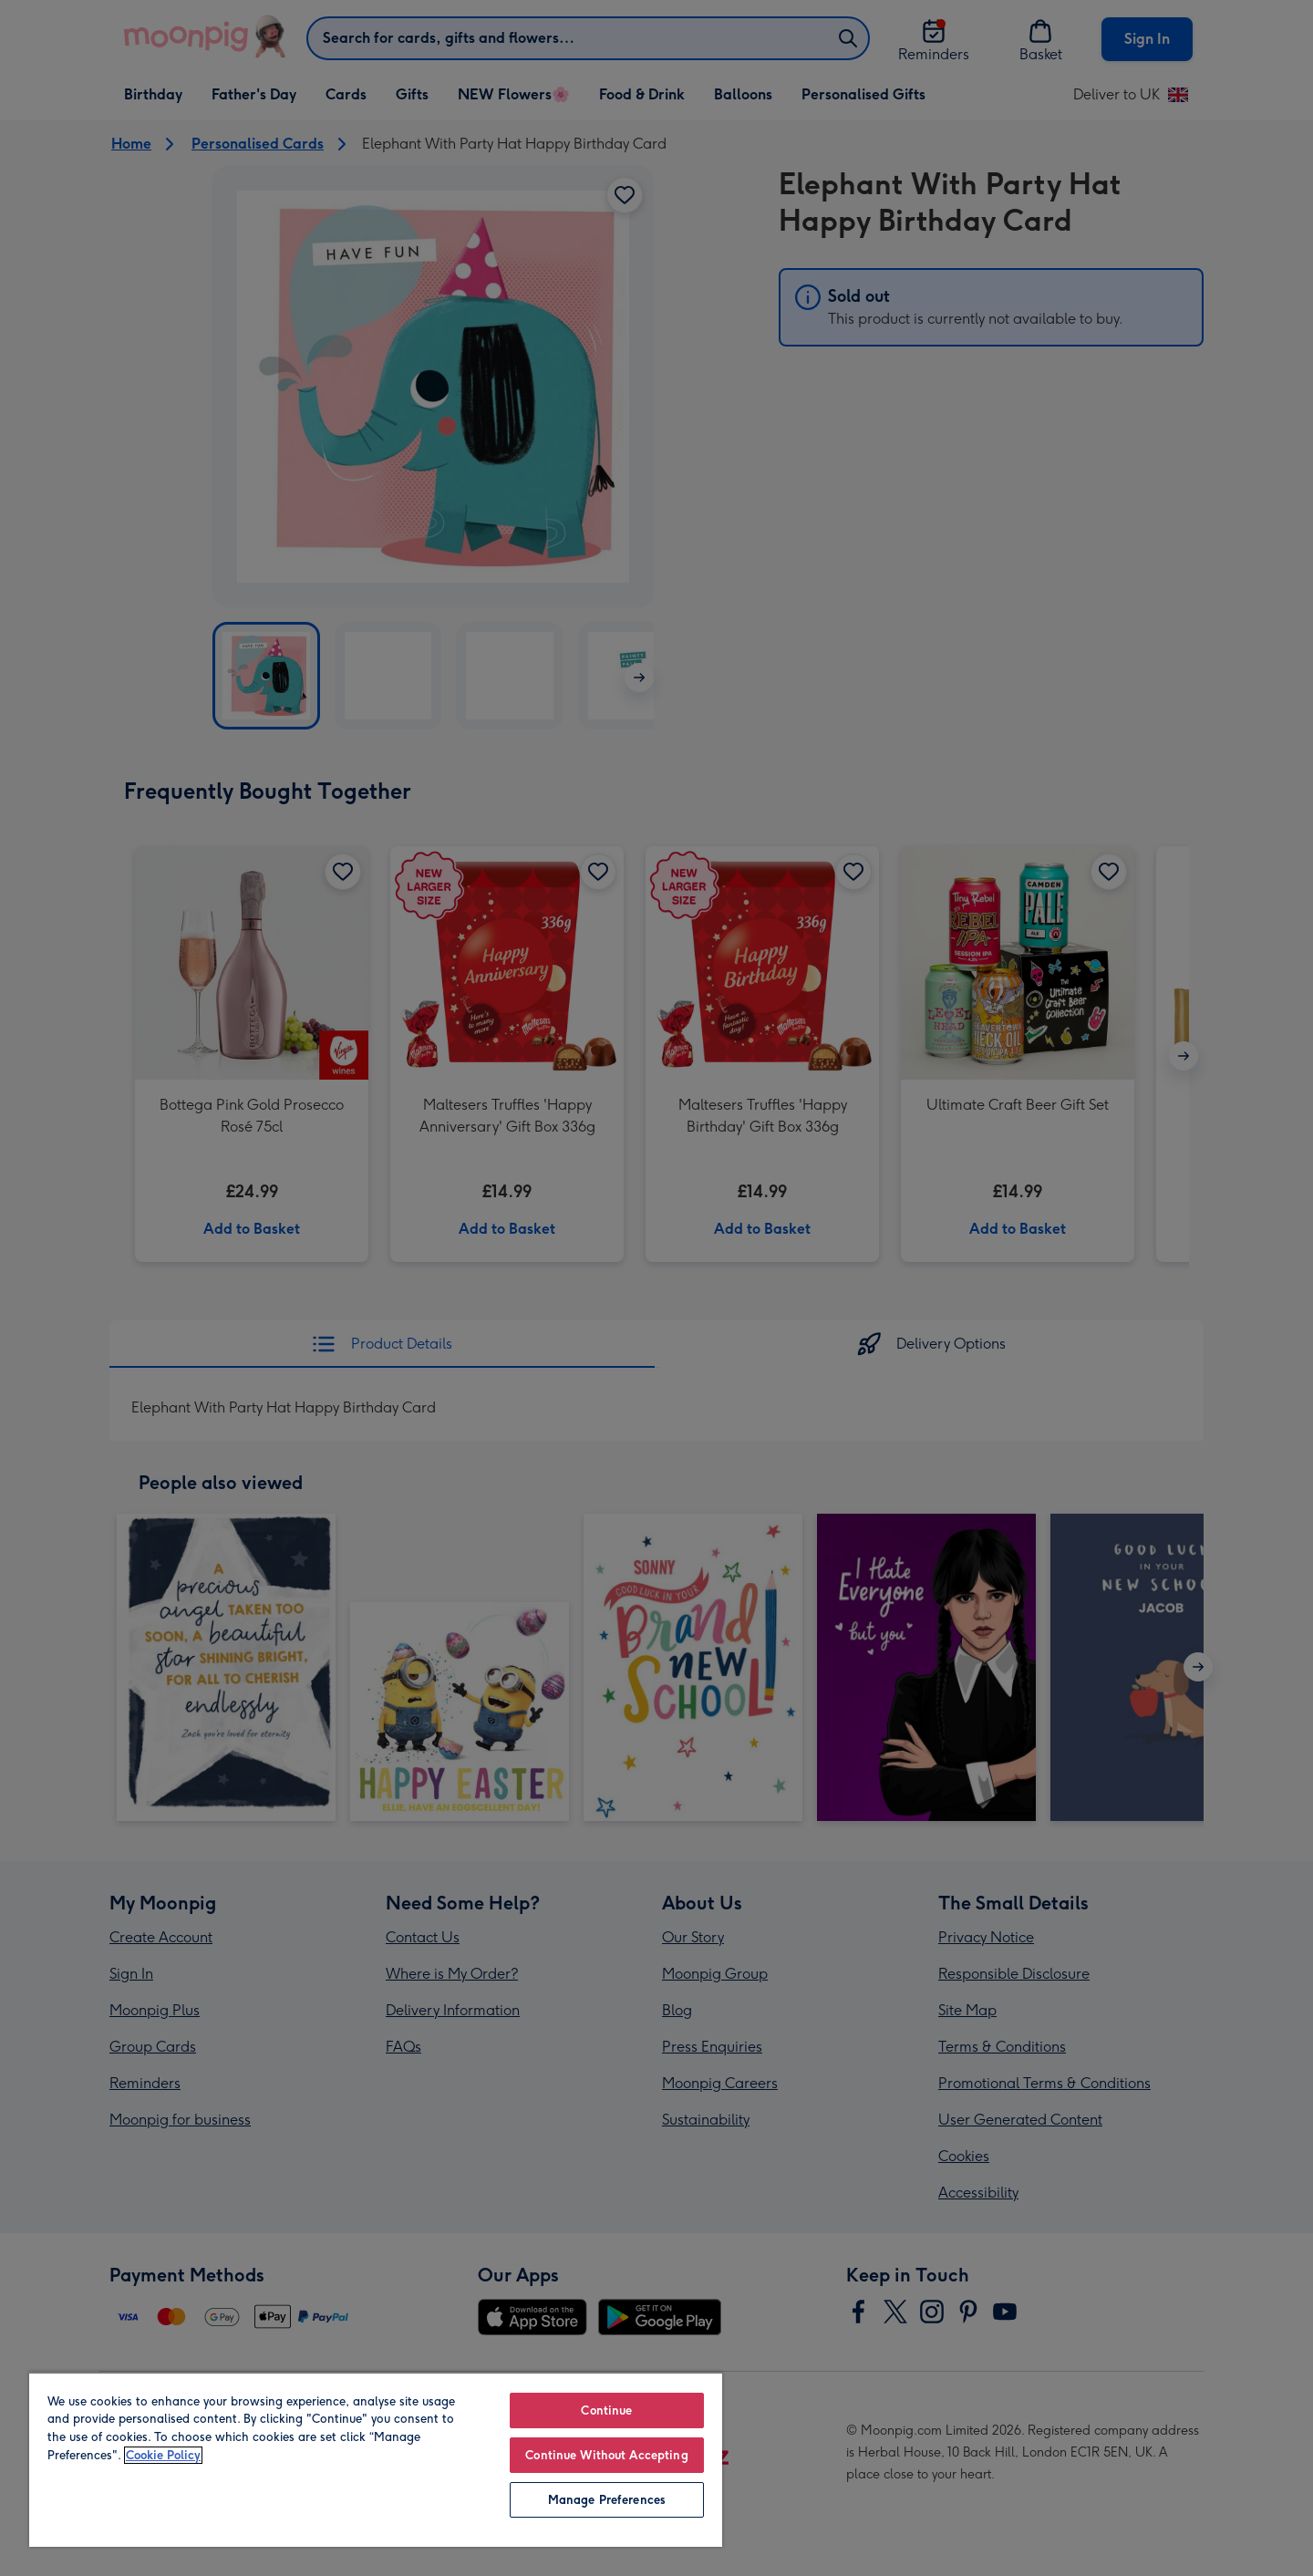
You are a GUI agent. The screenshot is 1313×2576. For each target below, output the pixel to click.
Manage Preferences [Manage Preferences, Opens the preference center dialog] (607, 2500)
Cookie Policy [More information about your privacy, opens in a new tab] (163, 2455)
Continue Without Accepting (606, 2455)
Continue (606, 2410)
